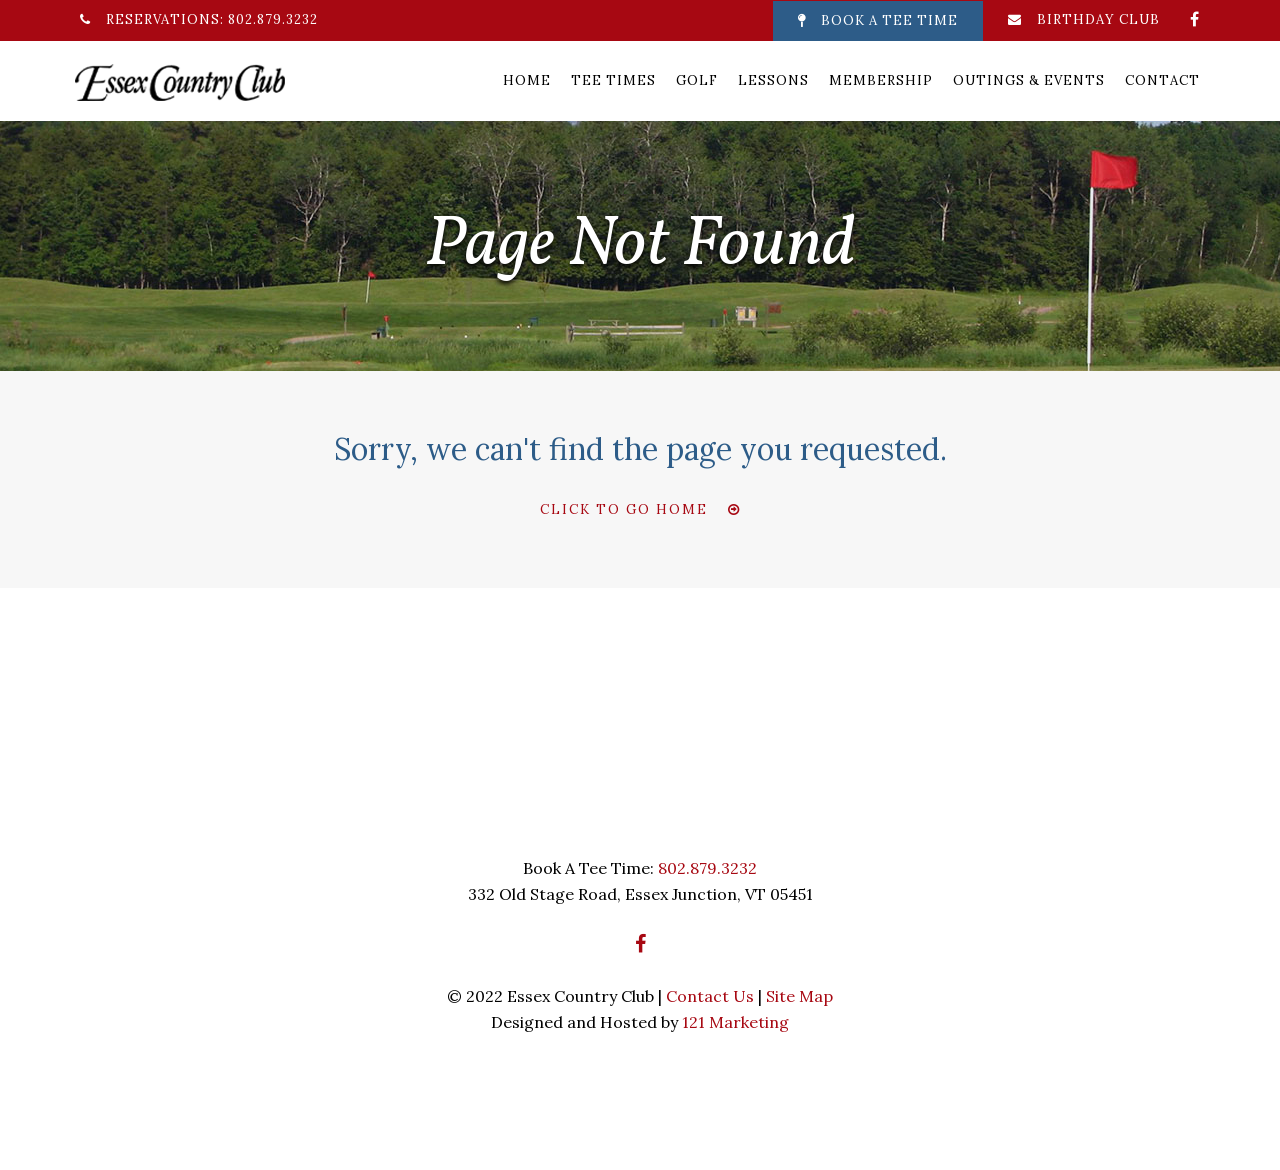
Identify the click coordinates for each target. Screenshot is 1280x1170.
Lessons (773, 80)
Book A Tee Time (878, 20)
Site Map (799, 996)
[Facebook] (1195, 19)
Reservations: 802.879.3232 (199, 19)
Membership (881, 80)
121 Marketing (735, 1022)
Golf (697, 80)
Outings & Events (1029, 80)
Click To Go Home (624, 509)
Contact (1162, 80)
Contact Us (710, 996)
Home (527, 80)
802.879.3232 (707, 868)
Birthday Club (1084, 19)
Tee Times (613, 80)
